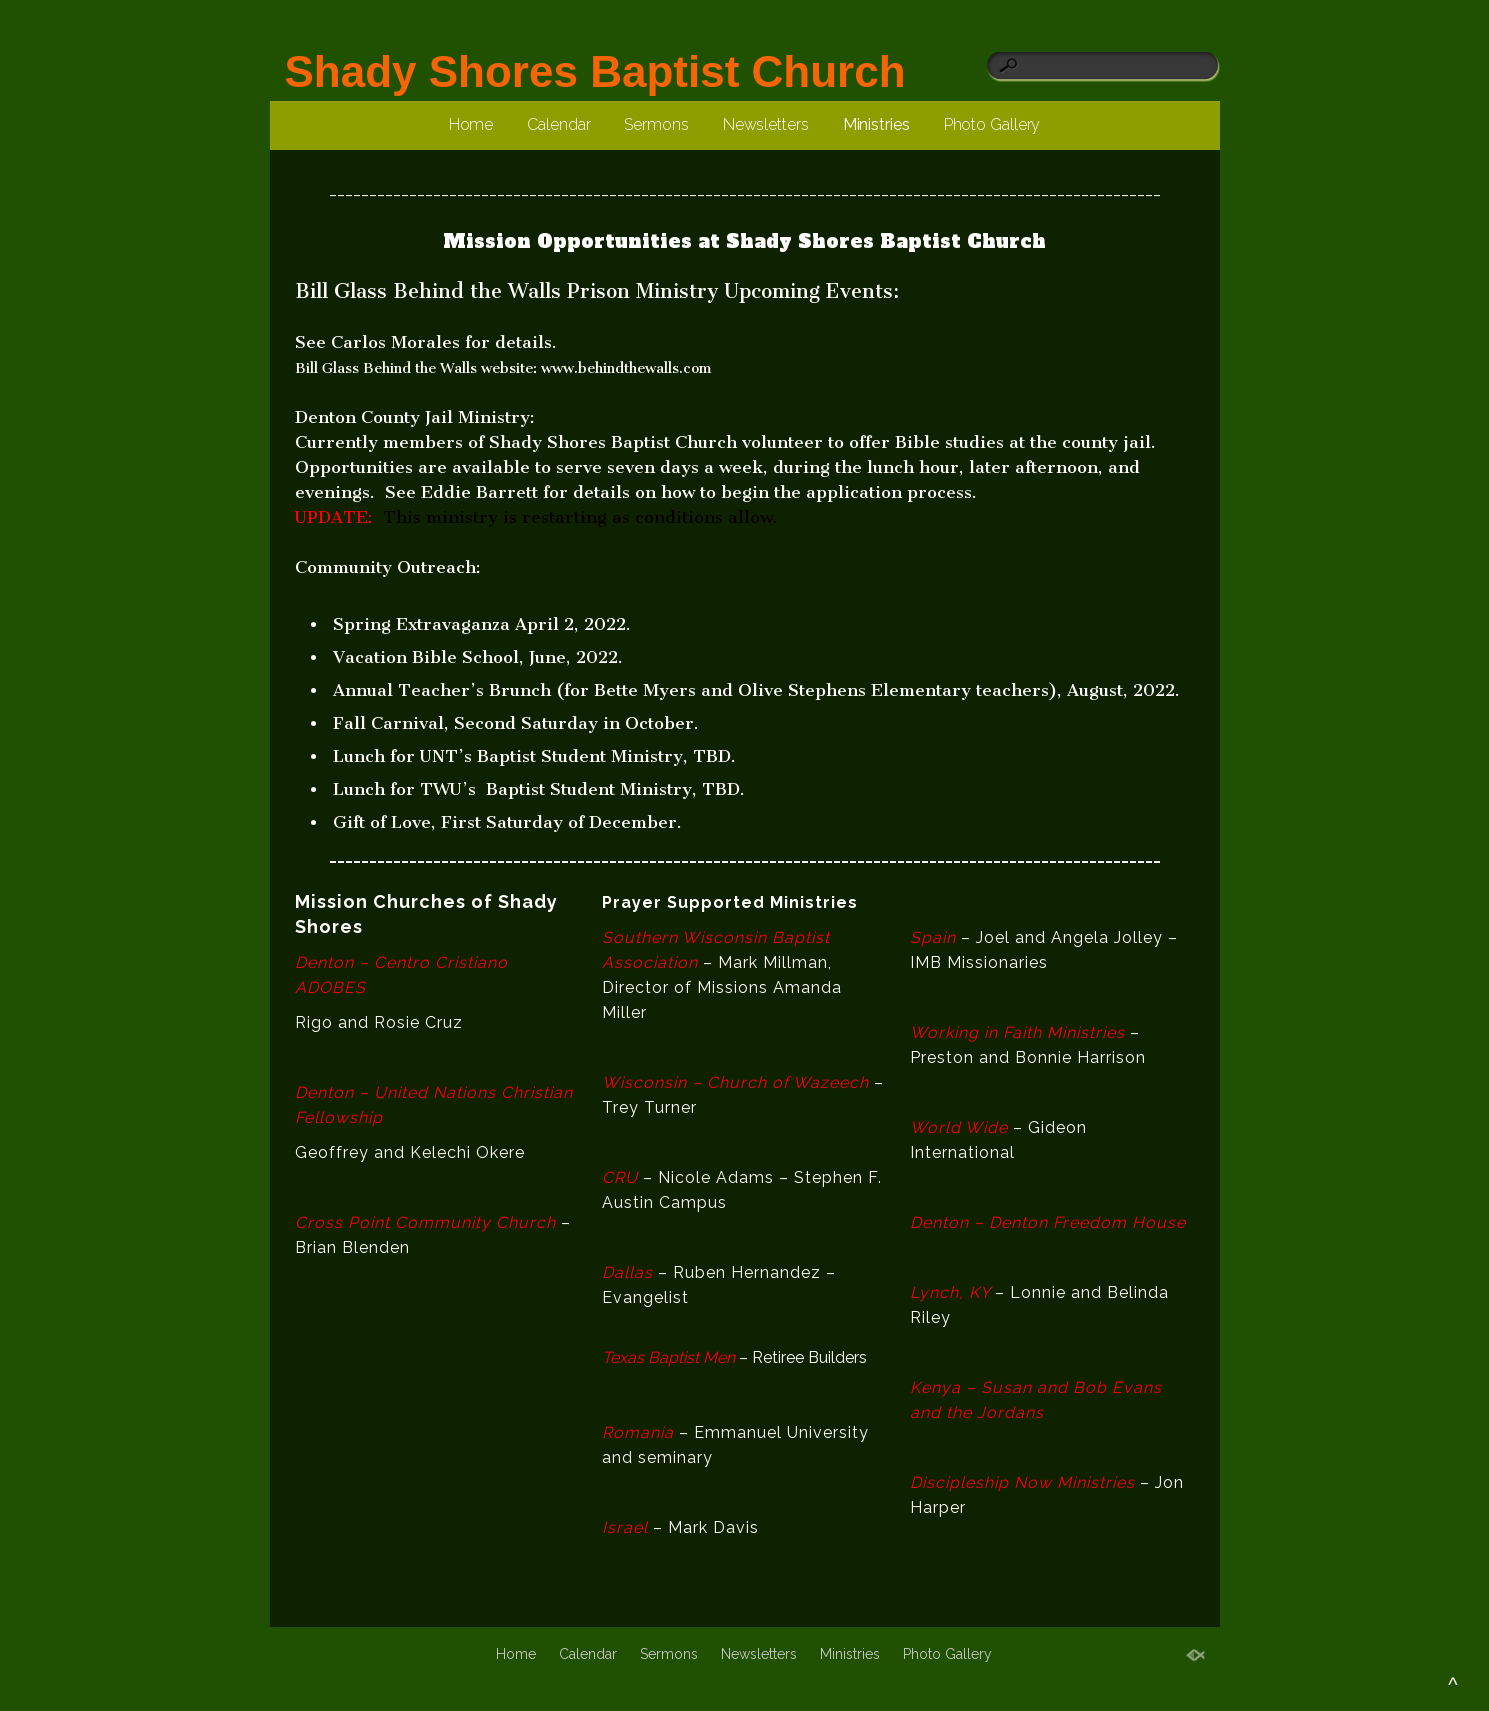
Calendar (558, 124)
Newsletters (766, 124)
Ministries (876, 124)
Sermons (656, 124)
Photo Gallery (992, 124)
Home (471, 124)
